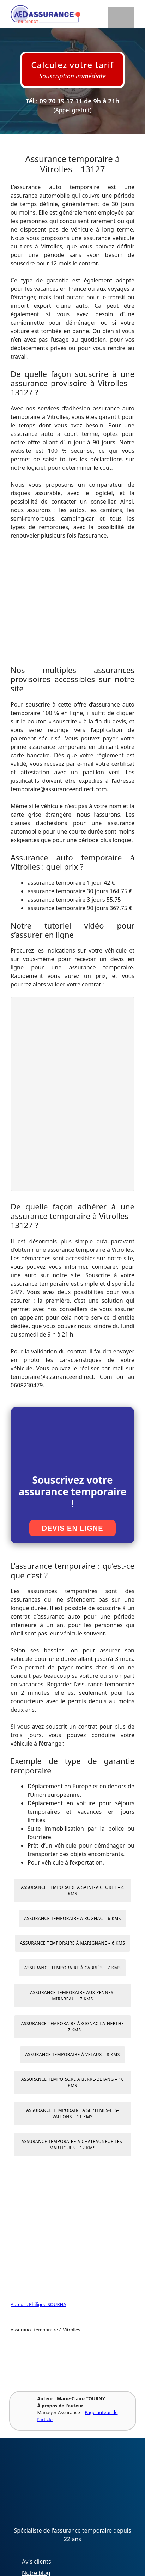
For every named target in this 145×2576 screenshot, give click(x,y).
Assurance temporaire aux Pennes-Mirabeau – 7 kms (72, 1995)
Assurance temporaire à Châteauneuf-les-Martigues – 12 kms (72, 2144)
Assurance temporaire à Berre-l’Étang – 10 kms (72, 2082)
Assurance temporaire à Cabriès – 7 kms (72, 1968)
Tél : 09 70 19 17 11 (54, 101)
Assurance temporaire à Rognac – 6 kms (72, 1918)
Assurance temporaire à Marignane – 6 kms (72, 1943)
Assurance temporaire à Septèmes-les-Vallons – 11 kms (72, 2113)
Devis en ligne (72, 1528)
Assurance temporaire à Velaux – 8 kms (72, 2055)
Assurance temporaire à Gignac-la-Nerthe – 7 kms (72, 2026)
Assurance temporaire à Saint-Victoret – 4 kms (72, 1890)
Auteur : (20, 2304)
